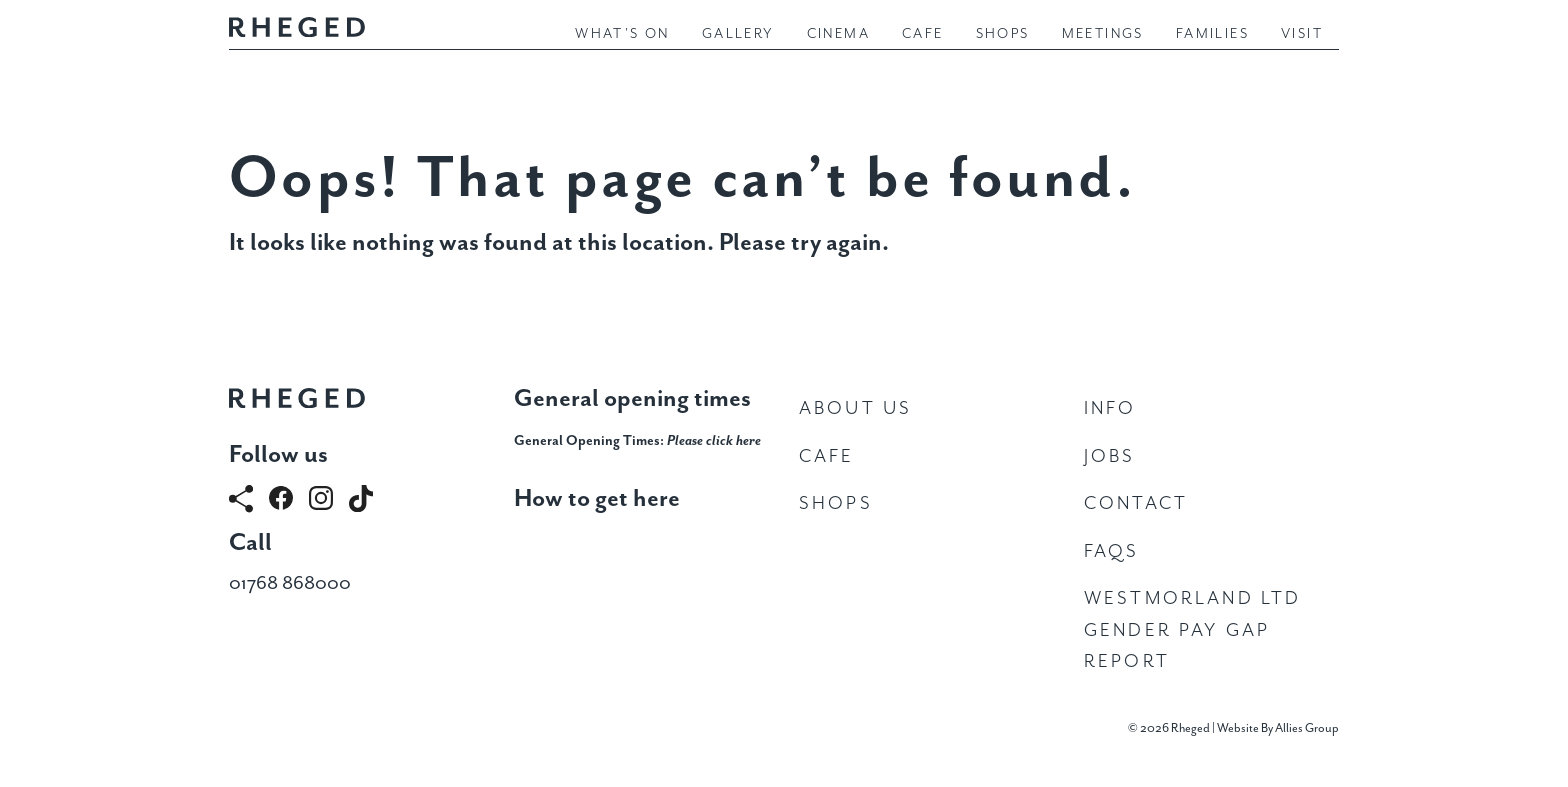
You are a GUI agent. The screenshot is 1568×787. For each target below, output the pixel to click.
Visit (1302, 34)
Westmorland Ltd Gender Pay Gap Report (1192, 630)
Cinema (838, 34)
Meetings (1103, 34)
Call (250, 543)
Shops (1003, 34)
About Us (855, 408)
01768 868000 (290, 583)
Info (1110, 408)
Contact (1136, 503)
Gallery (738, 34)
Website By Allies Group (1278, 728)
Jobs (1110, 456)
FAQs (1112, 551)
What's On (622, 34)
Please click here (714, 441)
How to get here (597, 499)
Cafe (923, 34)
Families (1212, 34)
